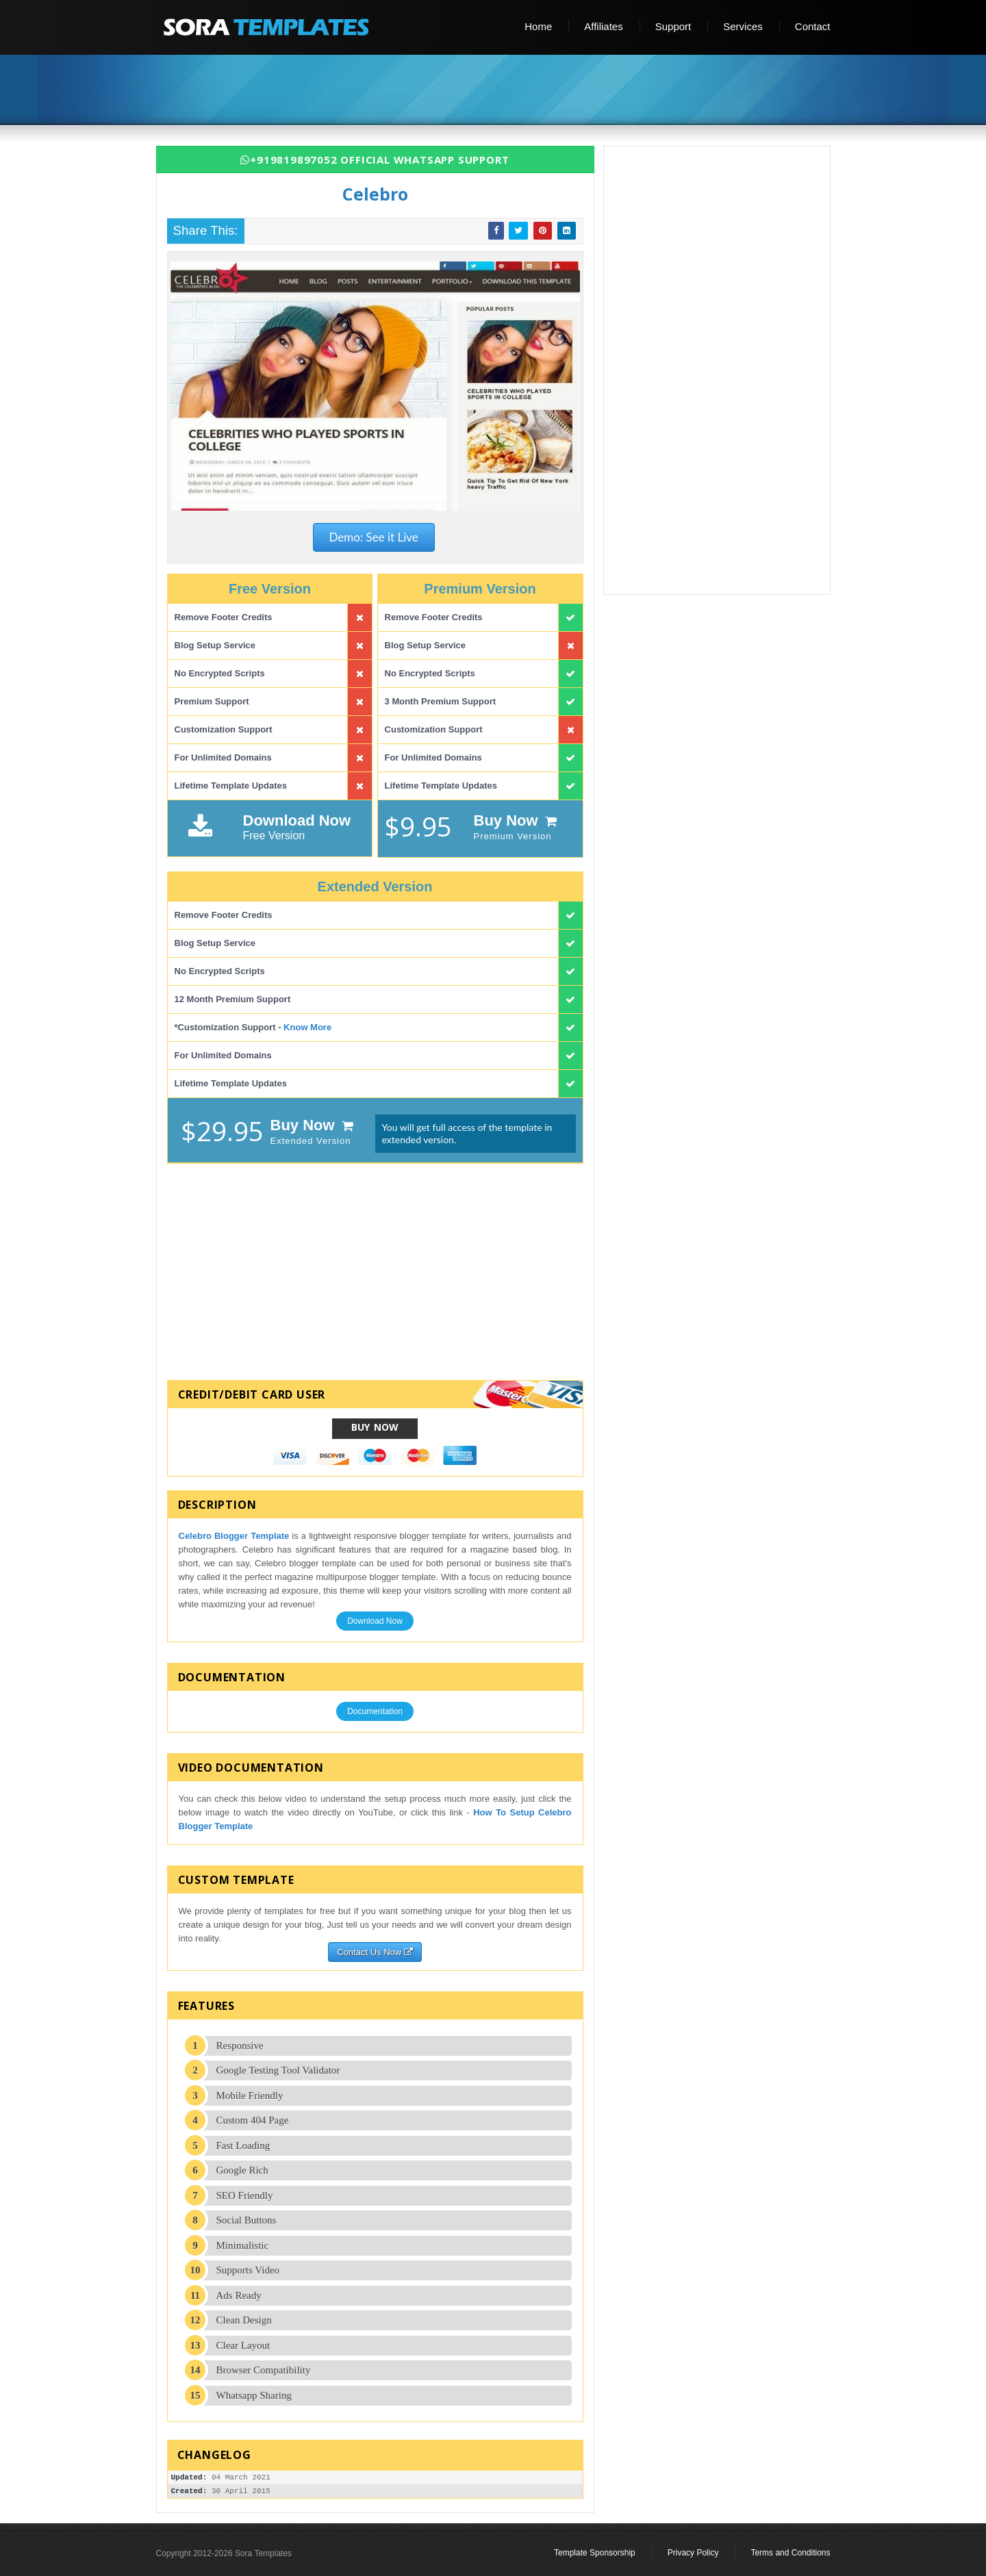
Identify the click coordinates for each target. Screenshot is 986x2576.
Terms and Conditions (790, 2553)
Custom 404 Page (252, 2120)
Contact (813, 26)
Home (538, 26)
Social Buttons (246, 2220)
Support (673, 26)
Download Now (375, 1621)
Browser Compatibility (263, 2369)
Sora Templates (263, 2553)
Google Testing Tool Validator (278, 2070)
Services (743, 26)
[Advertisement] (498, 91)
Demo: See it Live (373, 537)
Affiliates (603, 26)
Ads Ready (239, 2295)
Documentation (375, 1711)
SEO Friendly (244, 2195)
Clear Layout (243, 2345)
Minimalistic (242, 2245)
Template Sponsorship (594, 2553)
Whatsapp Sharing (254, 2395)
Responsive (240, 2045)
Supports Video (248, 2270)
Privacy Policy (693, 2553)
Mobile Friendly (249, 2095)
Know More (307, 1027)
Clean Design (244, 2319)
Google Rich (242, 2170)
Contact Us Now (375, 1952)
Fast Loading (243, 2145)
